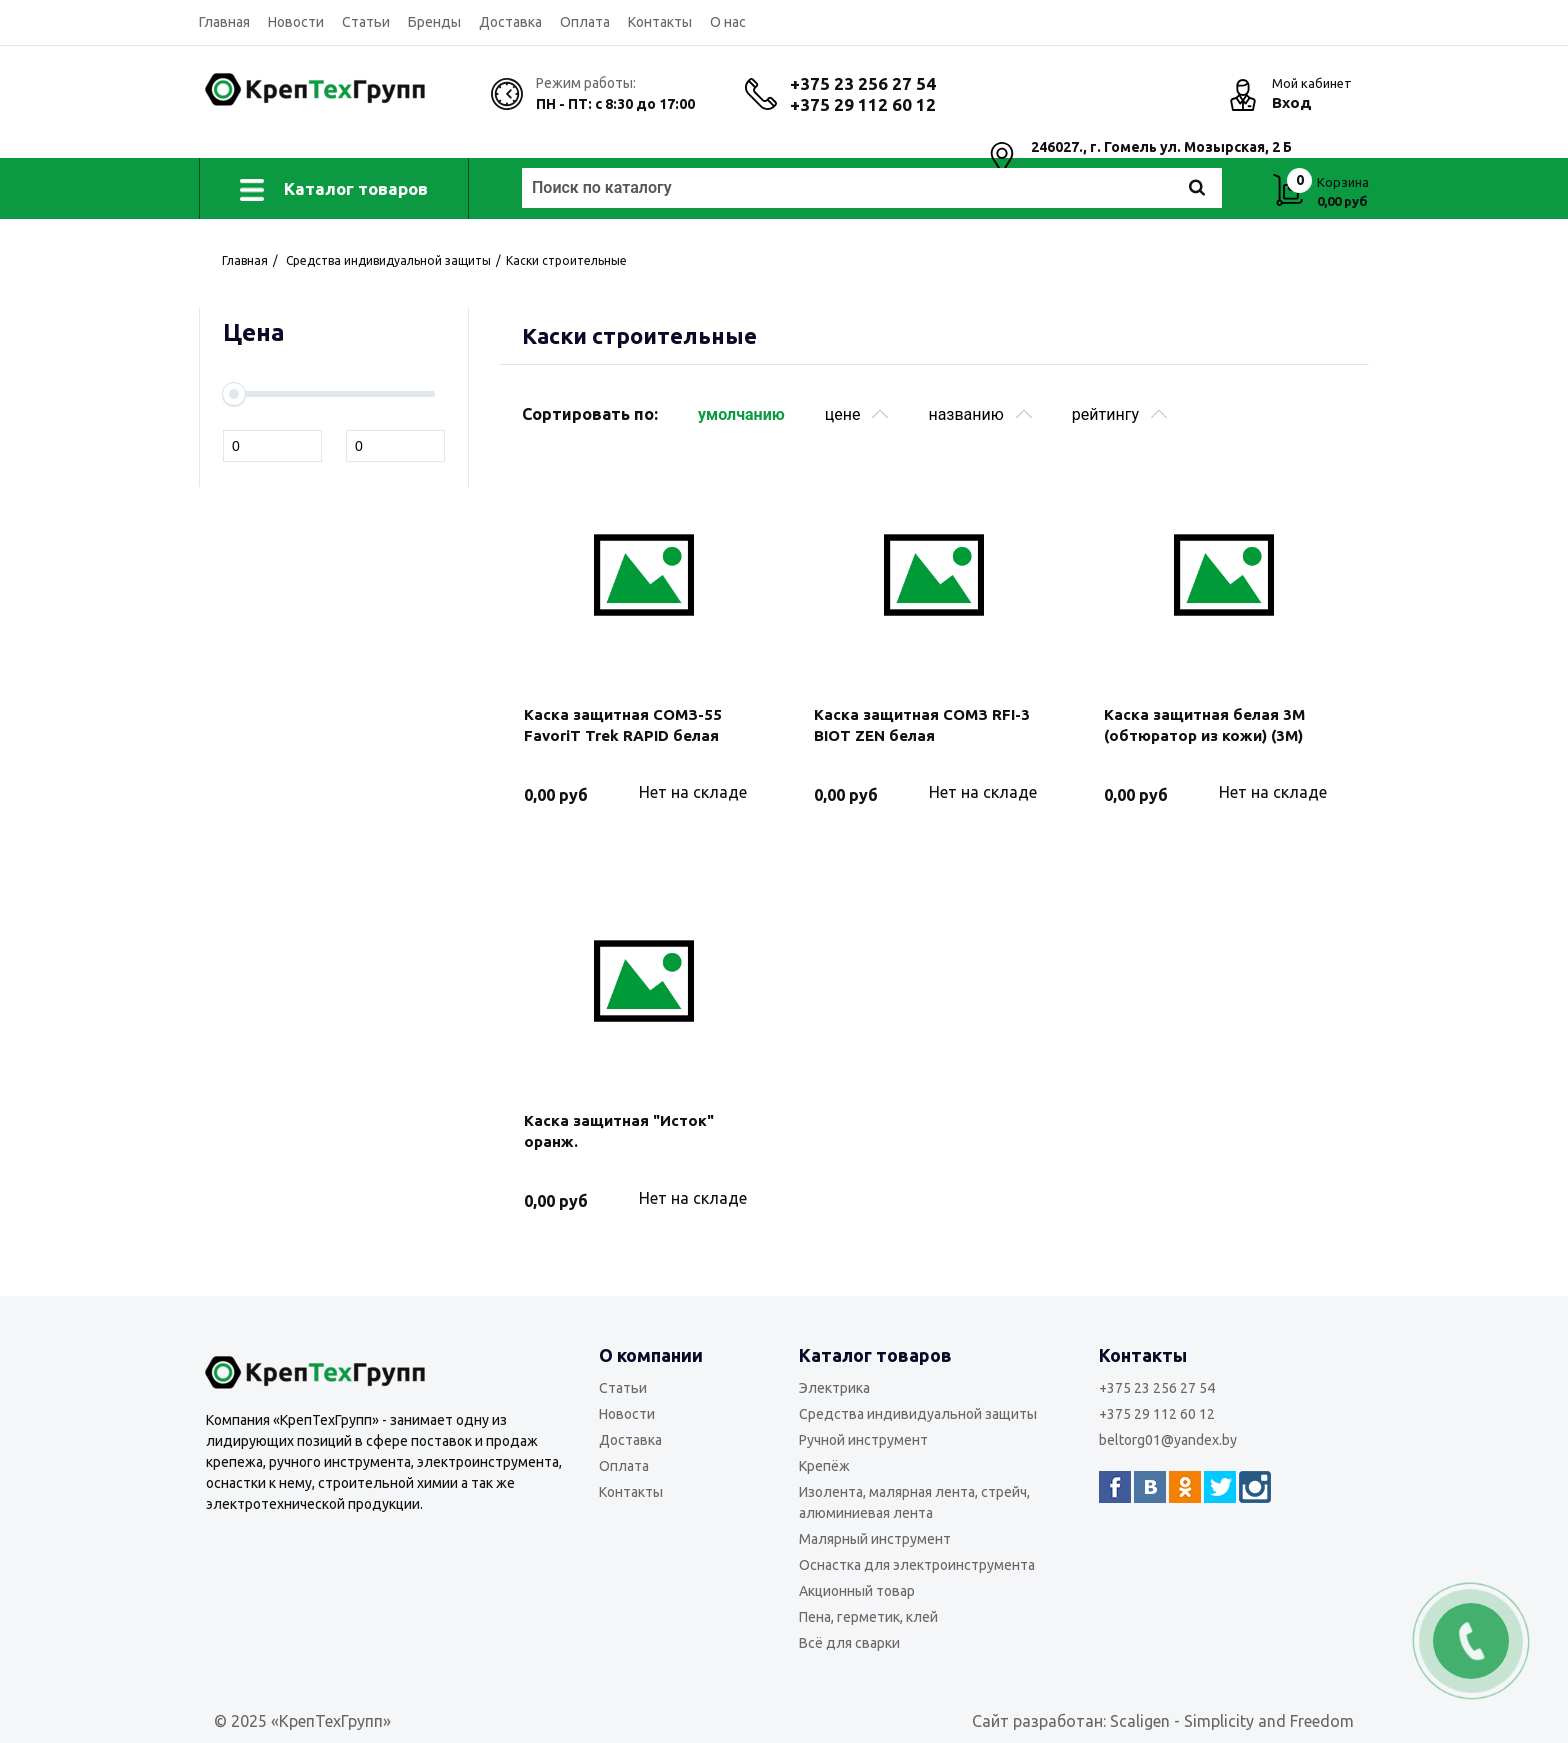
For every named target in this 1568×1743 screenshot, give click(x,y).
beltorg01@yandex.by (1168, 1440)
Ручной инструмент (863, 1440)
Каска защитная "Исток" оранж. (619, 1131)
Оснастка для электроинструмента (917, 1565)
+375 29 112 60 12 (863, 104)
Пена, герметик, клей (868, 1617)
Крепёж (824, 1466)
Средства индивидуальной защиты (918, 1414)
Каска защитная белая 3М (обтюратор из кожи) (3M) (1204, 725)
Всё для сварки (849, 1643)
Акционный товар (857, 1591)
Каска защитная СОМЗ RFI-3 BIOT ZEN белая (922, 725)
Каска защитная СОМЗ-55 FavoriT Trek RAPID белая (623, 725)
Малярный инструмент (875, 1539)
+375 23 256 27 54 (863, 83)
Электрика (834, 1388)
